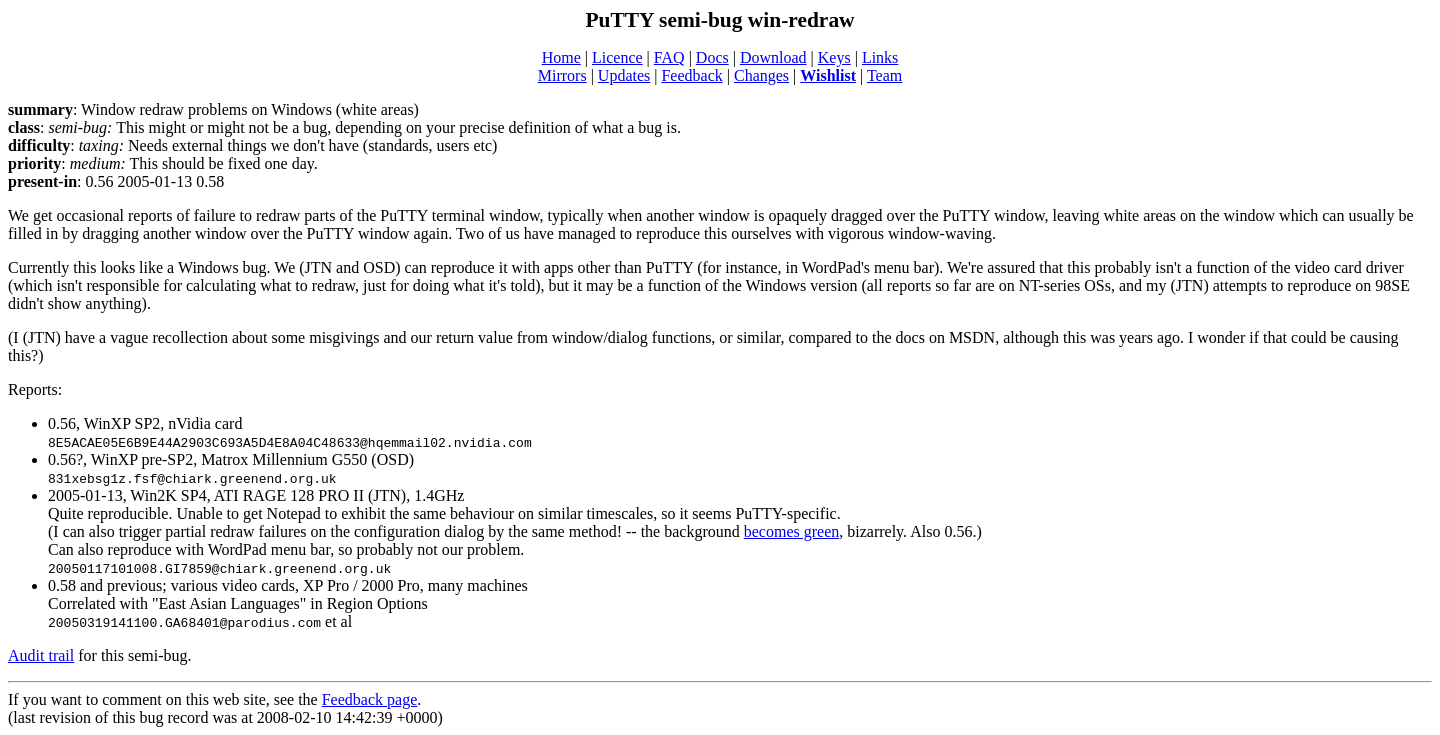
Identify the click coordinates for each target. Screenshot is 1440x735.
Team (884, 75)
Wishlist (828, 75)
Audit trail (41, 655)
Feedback (691, 75)
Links (880, 57)
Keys (834, 57)
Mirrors (562, 75)
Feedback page (370, 699)
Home (561, 57)
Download (773, 57)
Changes (761, 75)
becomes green (792, 531)
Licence (617, 57)
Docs (712, 57)
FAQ (669, 57)
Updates (624, 75)
